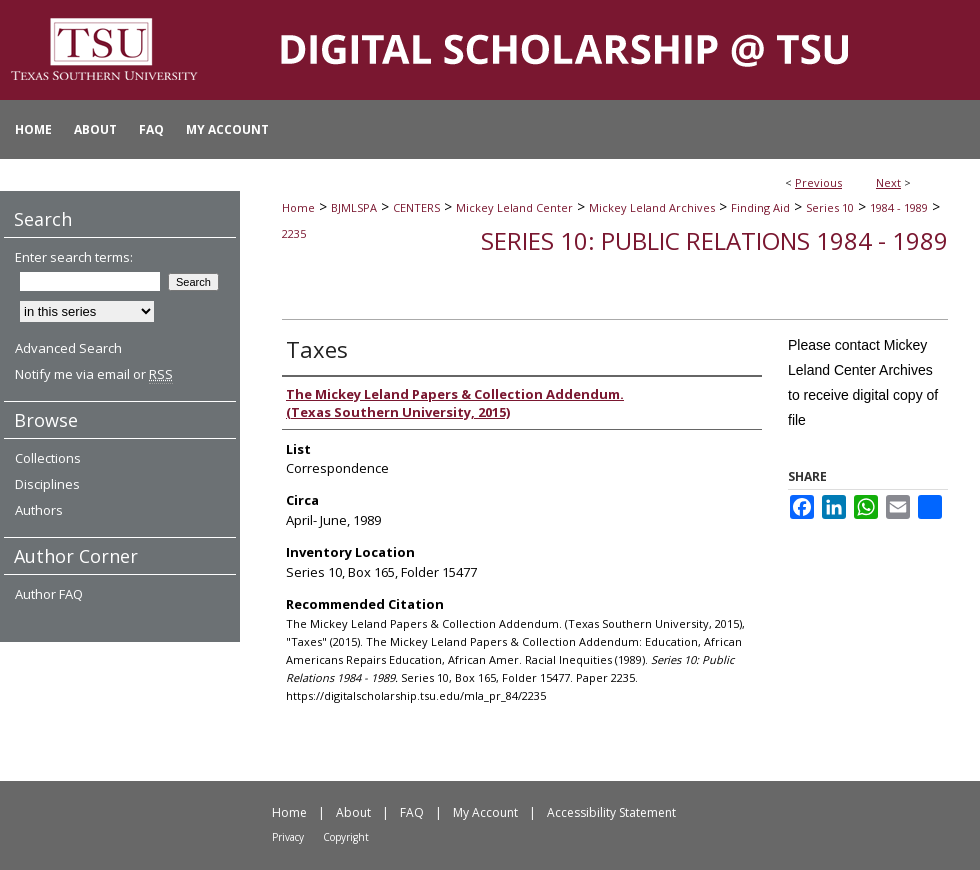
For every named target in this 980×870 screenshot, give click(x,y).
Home (298, 207)
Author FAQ (49, 594)
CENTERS (416, 207)
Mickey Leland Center (514, 207)
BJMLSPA (354, 207)
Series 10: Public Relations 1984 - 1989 (714, 240)
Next (888, 182)
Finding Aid (760, 207)
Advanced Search (68, 348)
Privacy (288, 837)
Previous (818, 182)
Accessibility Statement (611, 812)
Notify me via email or (94, 374)
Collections (48, 458)
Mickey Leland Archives (652, 207)
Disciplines (47, 484)
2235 (294, 233)
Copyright (346, 837)
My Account (485, 812)
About (353, 812)
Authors (39, 510)
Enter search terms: (74, 257)
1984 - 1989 (899, 207)
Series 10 (830, 207)
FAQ (412, 812)
